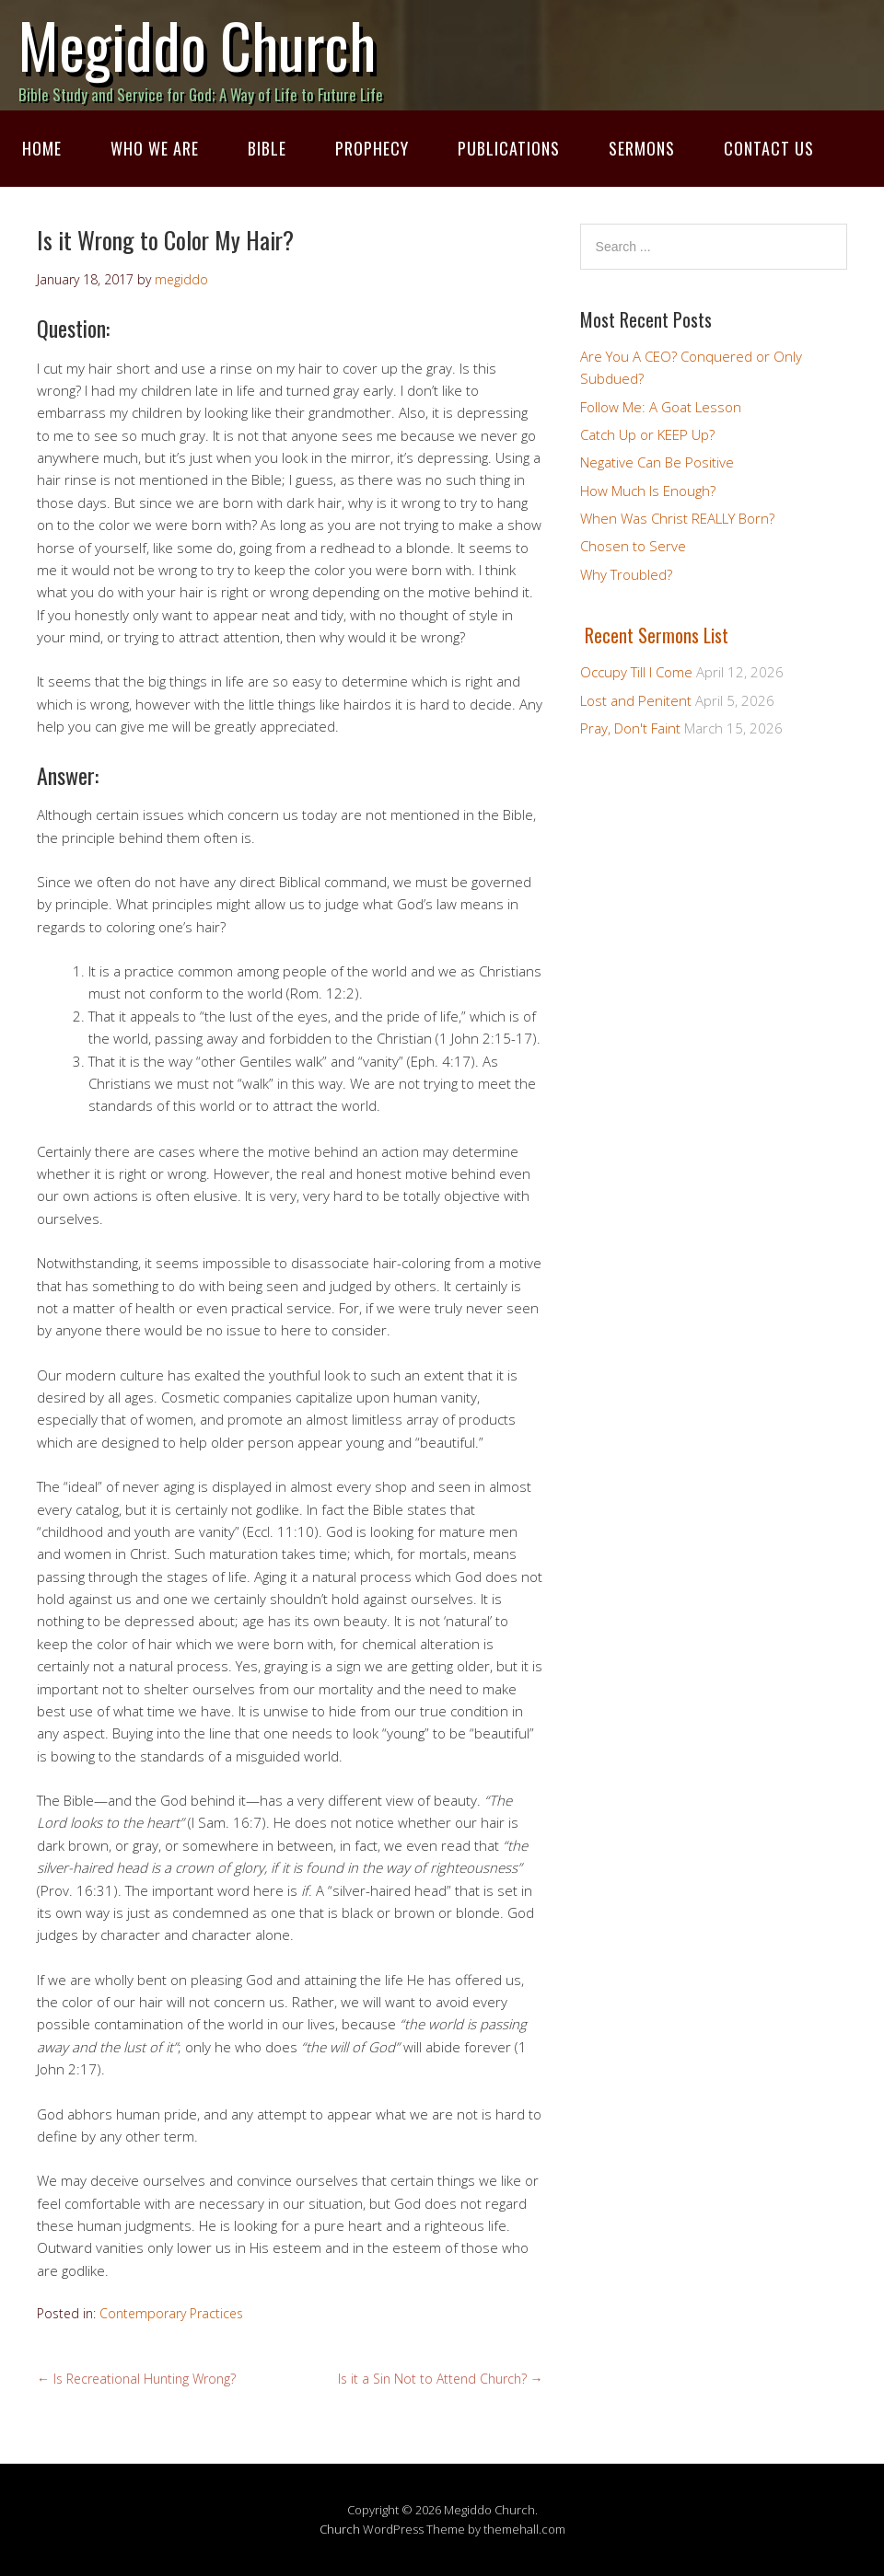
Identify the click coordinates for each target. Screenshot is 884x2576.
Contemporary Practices (171, 2313)
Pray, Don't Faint (630, 728)
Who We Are (154, 148)
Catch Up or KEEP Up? (647, 434)
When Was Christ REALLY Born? (677, 518)
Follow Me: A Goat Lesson (660, 407)
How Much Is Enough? (647, 490)
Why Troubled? (626, 574)
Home (42, 148)
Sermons (642, 148)
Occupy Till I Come (636, 672)
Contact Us (769, 148)
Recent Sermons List (656, 635)
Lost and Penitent (636, 700)
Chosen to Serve (633, 546)
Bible (267, 148)
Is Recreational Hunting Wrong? (136, 2378)
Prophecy (372, 148)
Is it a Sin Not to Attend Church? (440, 2378)
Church (340, 2529)
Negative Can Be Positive (657, 462)
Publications (509, 148)
